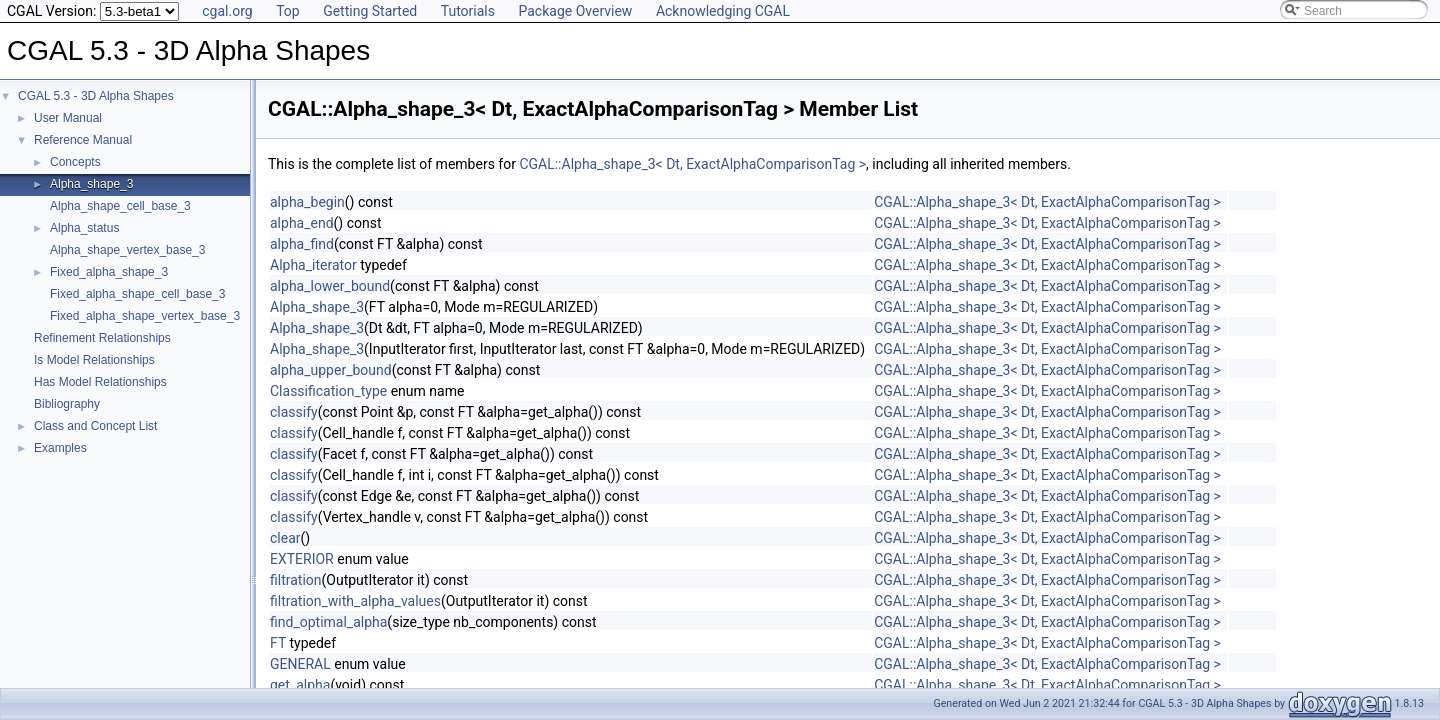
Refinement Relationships (102, 338)
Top (288, 11)
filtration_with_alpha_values (355, 601)
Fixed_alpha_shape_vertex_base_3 (145, 316)
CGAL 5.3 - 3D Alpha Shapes (96, 96)
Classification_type (328, 391)
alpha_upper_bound (331, 370)
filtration (296, 580)
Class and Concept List (95, 426)
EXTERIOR (302, 559)
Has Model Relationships (100, 382)
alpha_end (302, 223)
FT (278, 643)
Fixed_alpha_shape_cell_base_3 (137, 294)
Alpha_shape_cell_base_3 (120, 206)
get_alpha (300, 685)
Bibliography (67, 404)
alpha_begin (307, 202)
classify (294, 412)
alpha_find (302, 244)
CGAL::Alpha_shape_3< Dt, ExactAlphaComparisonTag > (692, 164)
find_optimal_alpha (328, 622)
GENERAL (300, 664)
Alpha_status (84, 228)
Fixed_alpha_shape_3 (109, 272)
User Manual (68, 118)
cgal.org (227, 11)
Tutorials (468, 11)
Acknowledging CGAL (723, 11)
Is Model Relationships (94, 360)
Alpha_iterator (313, 265)
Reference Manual (83, 140)
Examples (60, 448)
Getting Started (370, 11)
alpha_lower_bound (330, 286)
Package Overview (575, 11)
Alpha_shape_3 (91, 184)
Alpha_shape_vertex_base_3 (127, 250)
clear (285, 538)
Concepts (75, 162)
